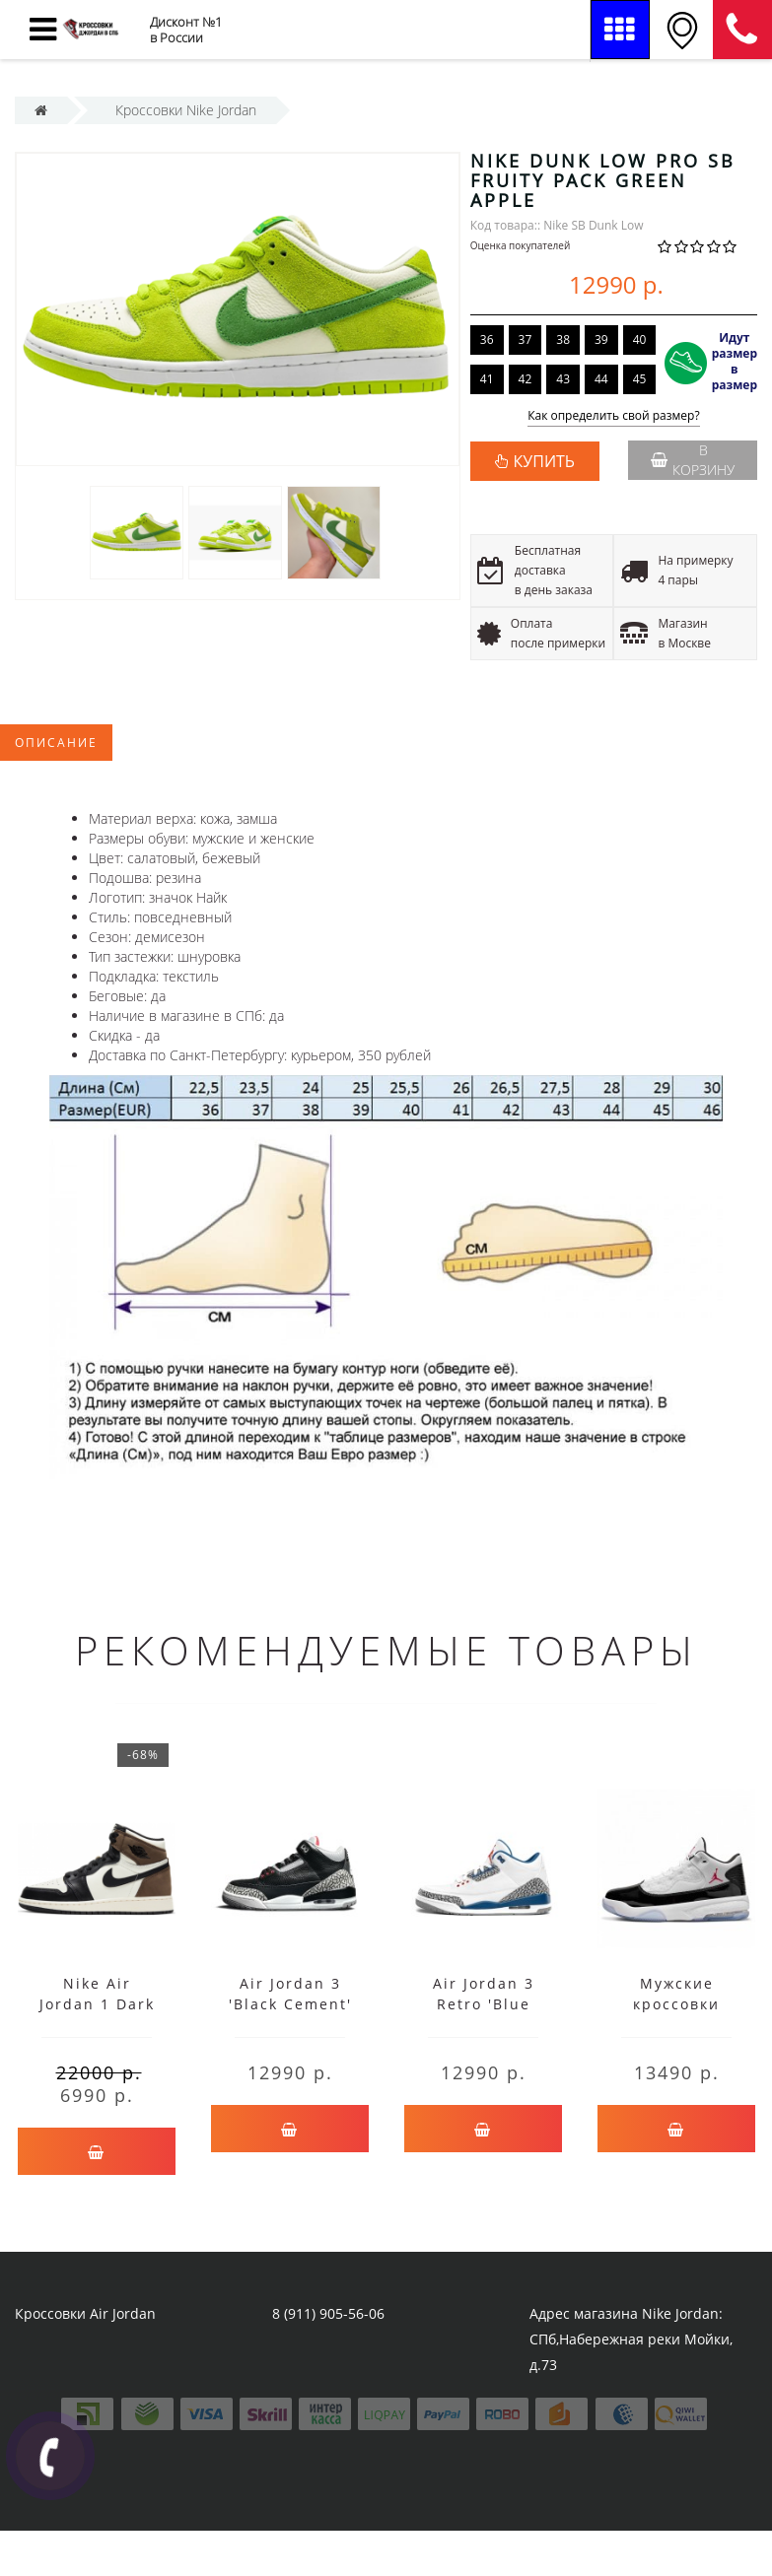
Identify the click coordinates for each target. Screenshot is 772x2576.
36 (487, 339)
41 (487, 379)
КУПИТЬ (544, 461)
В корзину (693, 460)
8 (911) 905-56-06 (742, 29)
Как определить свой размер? (613, 416)
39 (601, 339)
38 (563, 339)
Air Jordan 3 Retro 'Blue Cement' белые (483, 2004)
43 (563, 379)
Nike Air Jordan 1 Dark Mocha (97, 2004)
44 (601, 379)
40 (640, 339)
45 (640, 379)
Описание (56, 742)
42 (525, 379)
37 (525, 339)
